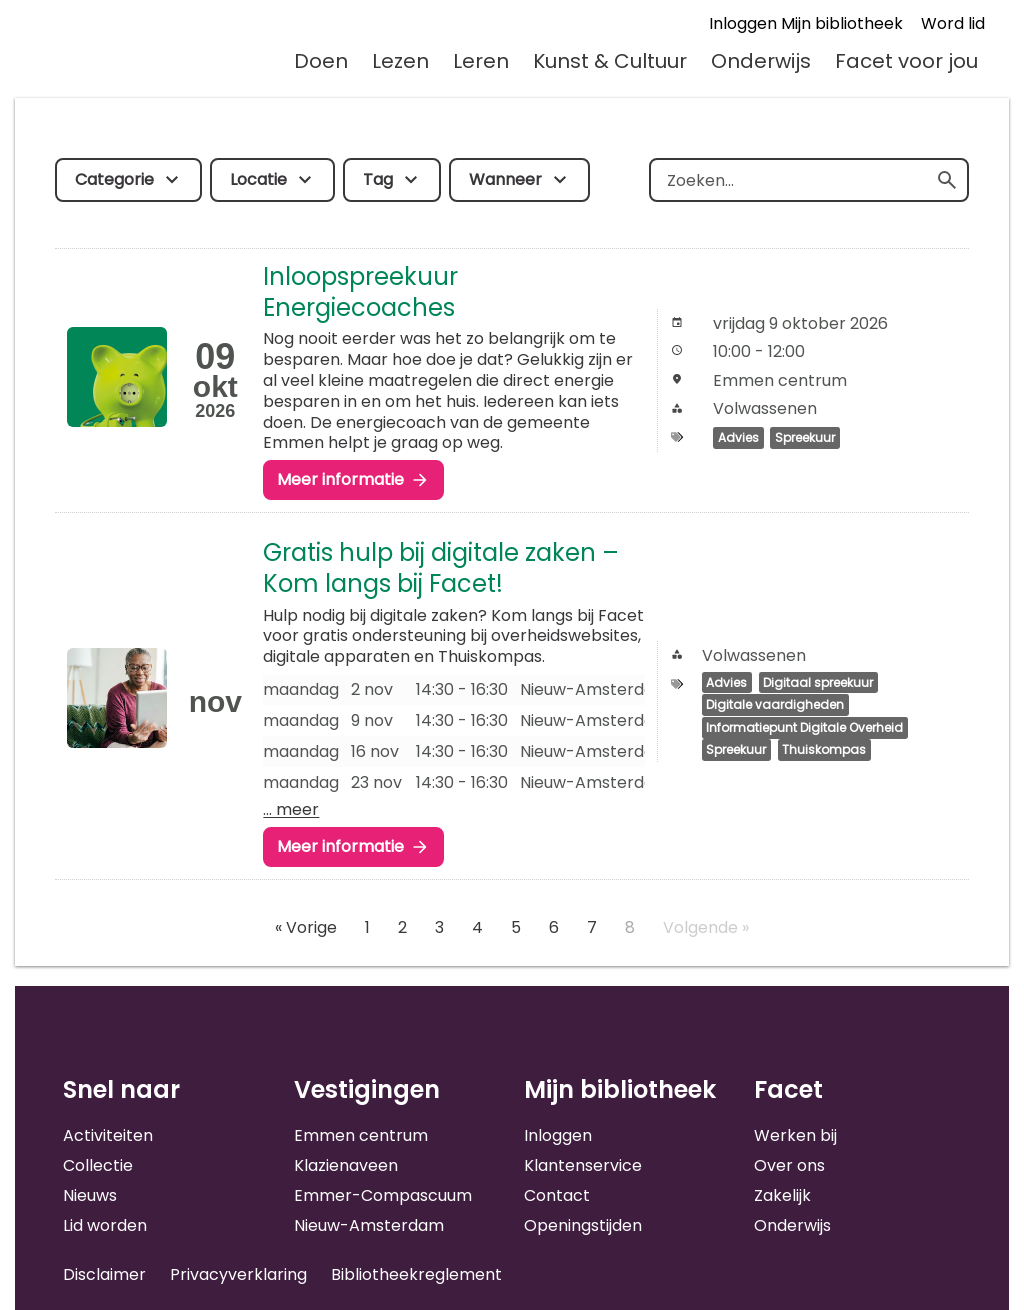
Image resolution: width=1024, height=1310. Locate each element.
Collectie (98, 1165)
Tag (378, 179)
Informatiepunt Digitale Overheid (804, 727)
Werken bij (795, 1135)
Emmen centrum (361, 1135)
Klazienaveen (346, 1165)
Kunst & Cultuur (610, 61)
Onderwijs (761, 61)
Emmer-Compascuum (383, 1195)
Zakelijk (782, 1195)
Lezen (400, 61)
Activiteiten (108, 1135)
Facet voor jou (906, 61)
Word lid (953, 23)
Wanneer (505, 179)
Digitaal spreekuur (818, 682)
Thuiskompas (824, 750)
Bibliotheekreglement (416, 1274)
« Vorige (306, 927)
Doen (321, 61)
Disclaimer (104, 1274)
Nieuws (90, 1195)
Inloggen (558, 1135)
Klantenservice (583, 1165)
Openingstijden (583, 1225)
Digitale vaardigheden (775, 705)
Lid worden (105, 1225)
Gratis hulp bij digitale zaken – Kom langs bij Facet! (441, 568)
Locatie (258, 179)
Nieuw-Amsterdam (369, 1225)
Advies (738, 437)
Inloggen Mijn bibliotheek (806, 23)
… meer (291, 809)
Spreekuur (805, 437)
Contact (557, 1195)
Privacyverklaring (238, 1274)
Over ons (789, 1165)
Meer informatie (340, 479)
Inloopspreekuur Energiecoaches (360, 292)
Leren (481, 61)
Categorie (114, 179)
